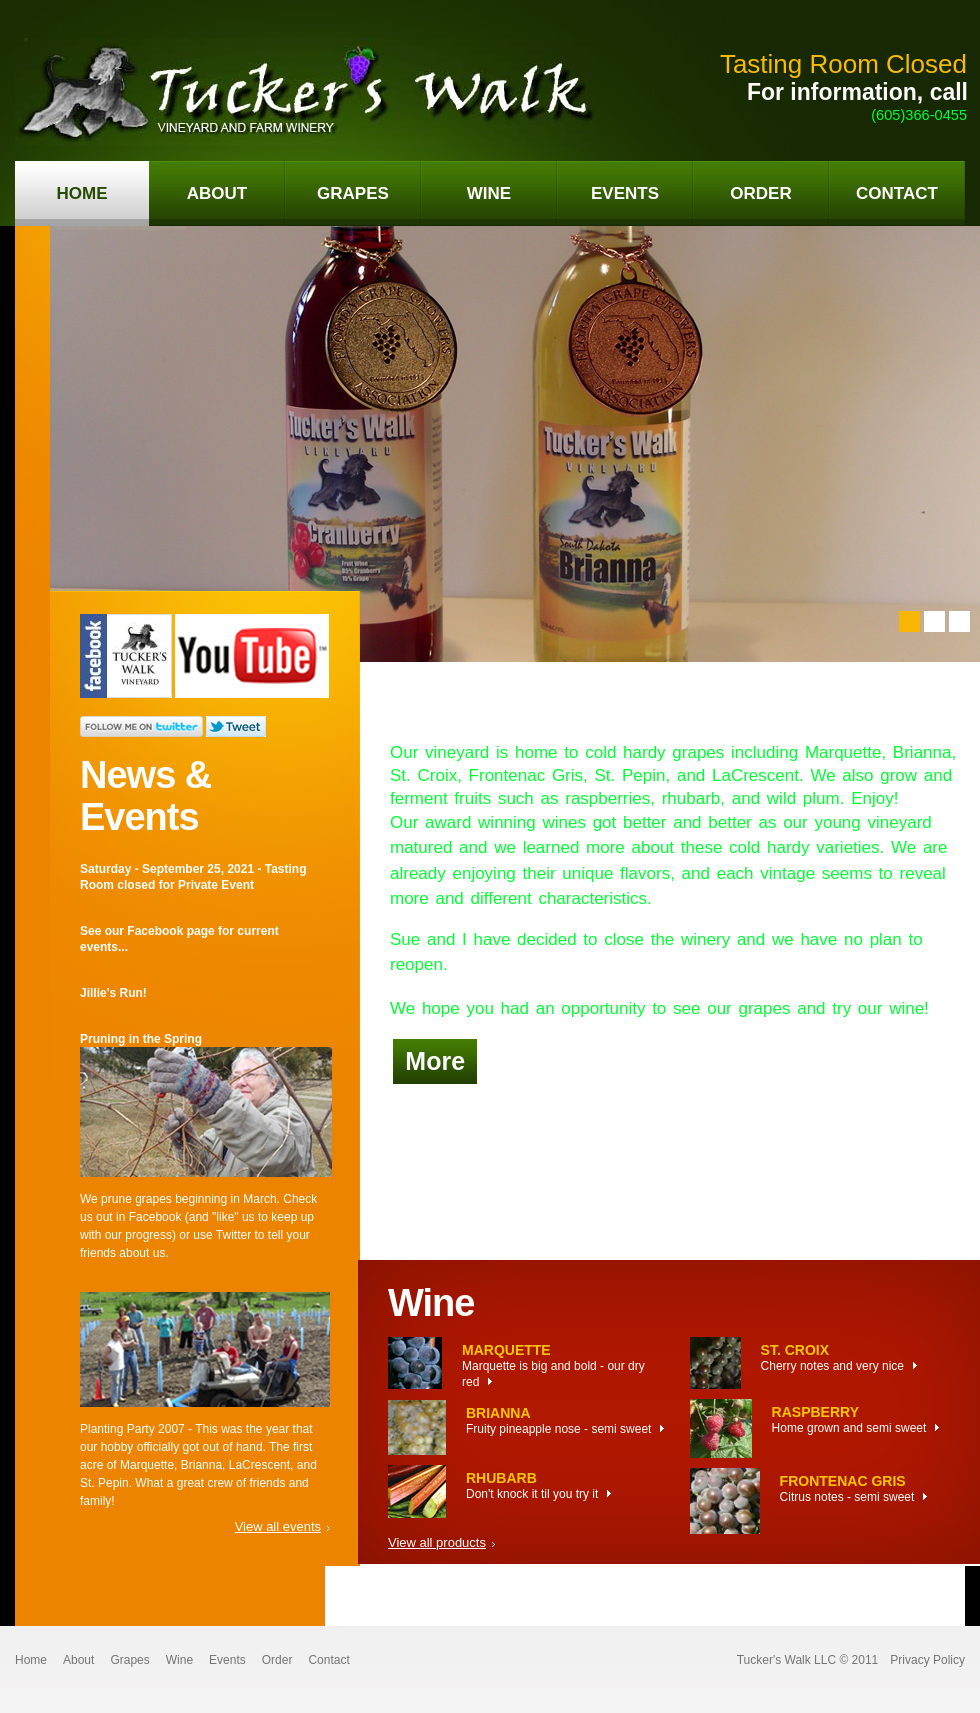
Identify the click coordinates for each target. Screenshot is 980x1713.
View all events (278, 1526)
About (78, 1660)
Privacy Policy (927, 1660)
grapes (353, 193)
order (760, 193)
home (82, 193)
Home (31, 1660)
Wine (179, 1660)
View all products (437, 1542)
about (217, 193)
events (625, 193)
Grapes (129, 1660)
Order (277, 1660)
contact (897, 193)
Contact (328, 1660)
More (435, 1061)
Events (227, 1660)
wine (489, 193)
